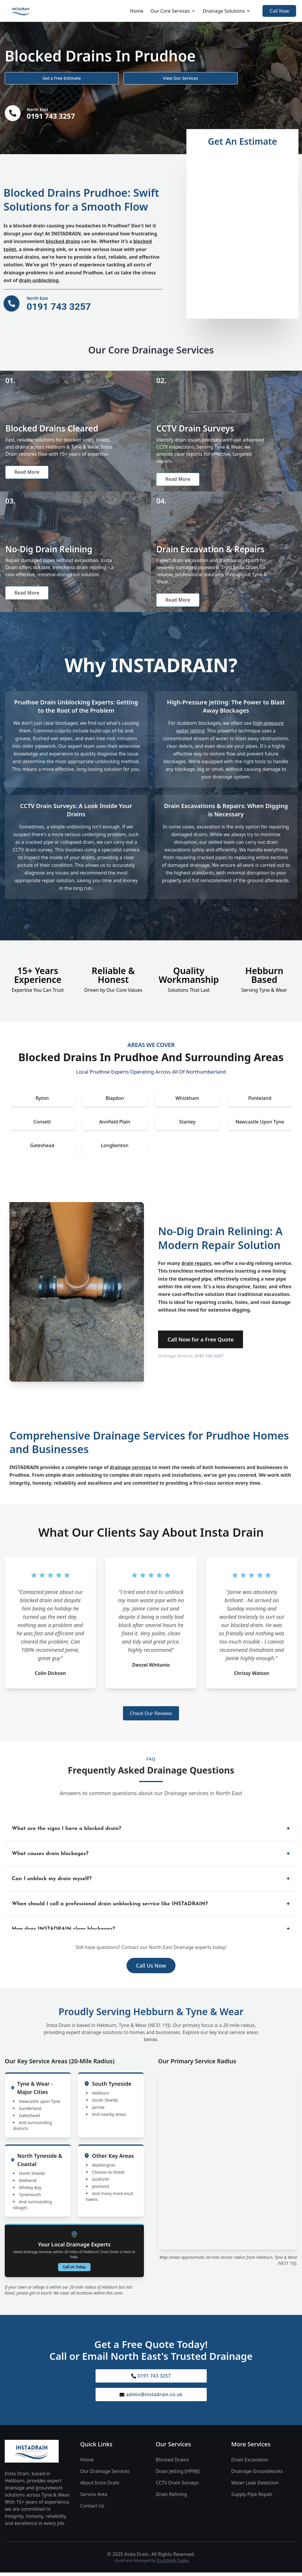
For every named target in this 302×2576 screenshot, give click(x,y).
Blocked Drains (172, 2463)
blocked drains (63, 241)
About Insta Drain (99, 2486)
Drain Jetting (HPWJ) (177, 2474)
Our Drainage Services (104, 2474)
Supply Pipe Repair (252, 2497)
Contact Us (92, 2509)
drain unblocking (39, 279)
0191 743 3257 (209, 1358)
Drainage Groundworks (257, 2474)
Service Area (93, 2497)
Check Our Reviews (151, 1715)
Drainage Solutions (227, 11)
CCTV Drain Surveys (177, 2486)
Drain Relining (171, 2497)
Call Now (279, 11)
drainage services (130, 1469)
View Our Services (105, 77)
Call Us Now (151, 1967)
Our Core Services (173, 11)
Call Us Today (74, 2269)
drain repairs (196, 1265)
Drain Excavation (249, 2463)
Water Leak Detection (255, 2486)
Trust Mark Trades (173, 2564)
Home (137, 11)
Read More (27, 472)
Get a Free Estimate (36, 77)
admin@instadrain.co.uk (151, 2398)
